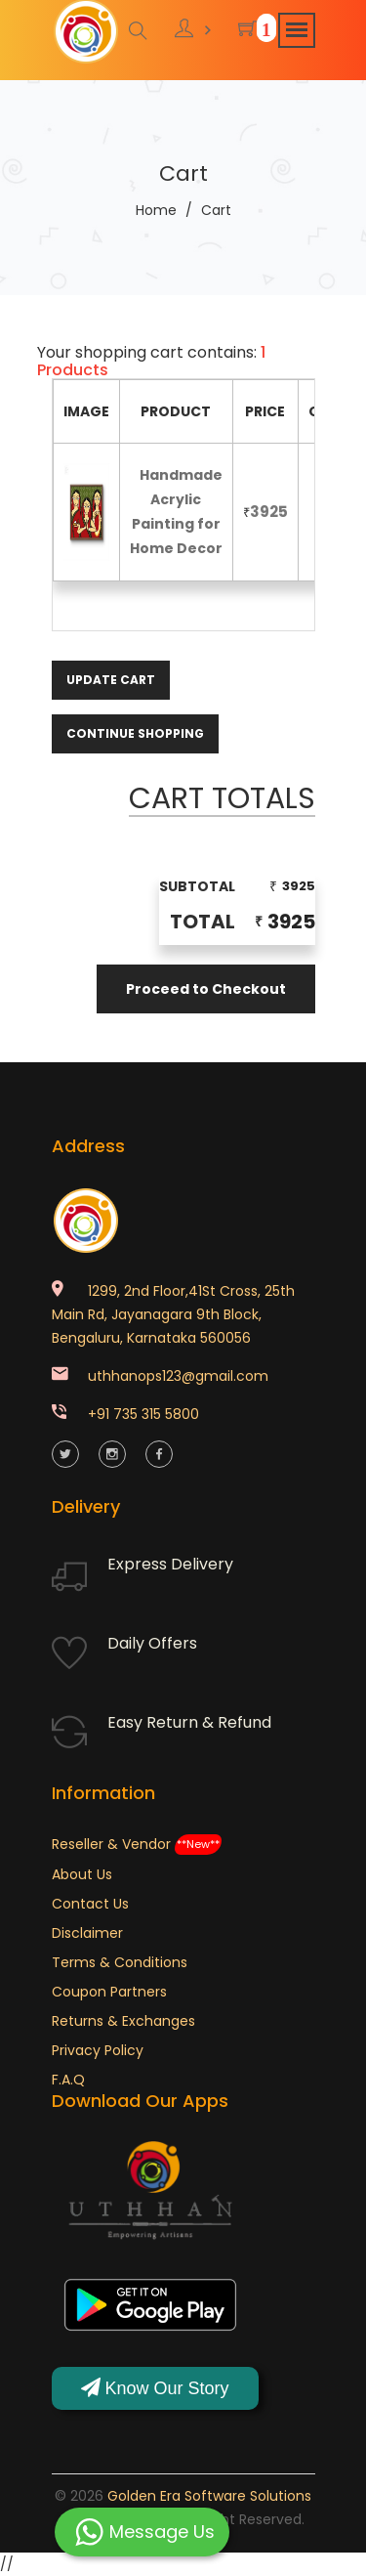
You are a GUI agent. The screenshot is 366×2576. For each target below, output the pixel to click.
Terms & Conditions (119, 1962)
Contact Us (90, 1903)
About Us (82, 1874)
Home (156, 210)
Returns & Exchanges (123, 2021)
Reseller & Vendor (137, 1844)
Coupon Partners (109, 1991)
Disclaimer (87, 1933)
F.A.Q (68, 2079)
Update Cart (110, 679)
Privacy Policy (97, 2050)
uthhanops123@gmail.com (178, 1376)
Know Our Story (155, 2388)
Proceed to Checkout (206, 989)
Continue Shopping (135, 733)
